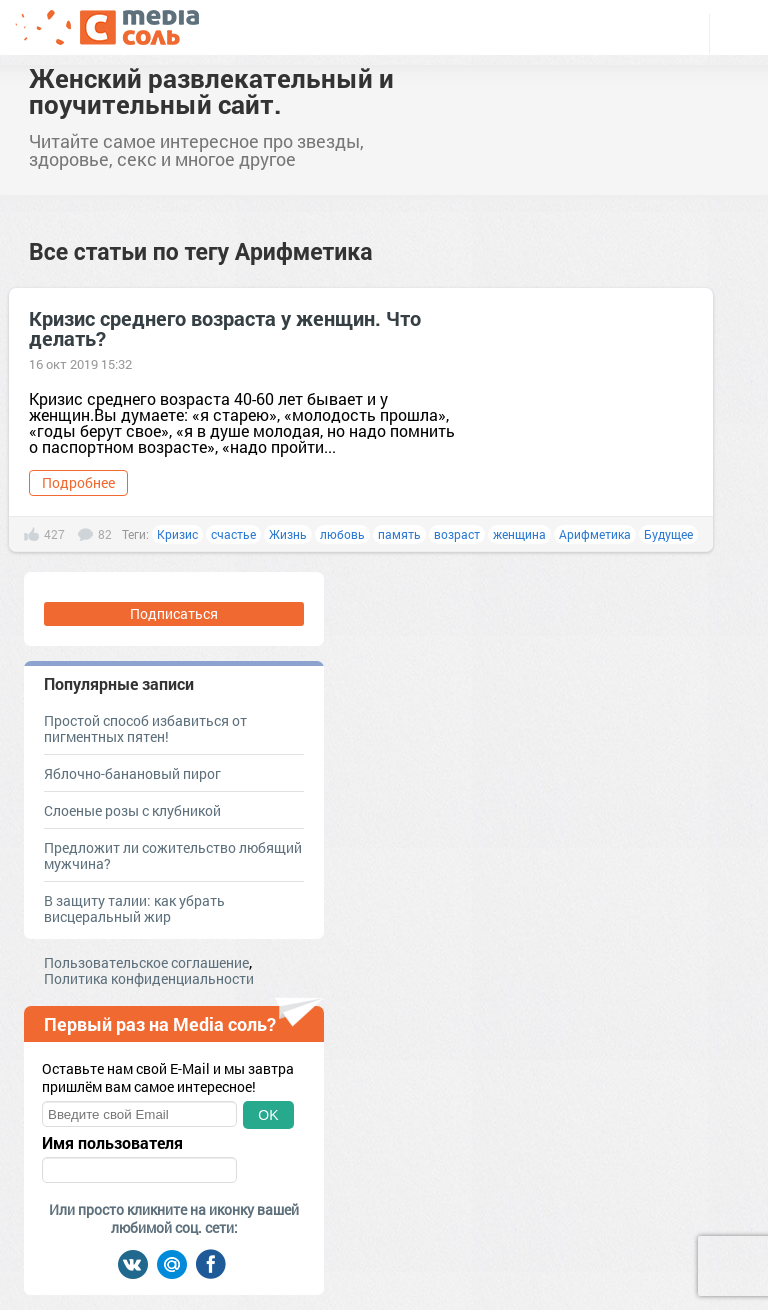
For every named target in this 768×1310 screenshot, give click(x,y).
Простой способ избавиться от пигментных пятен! (145, 728)
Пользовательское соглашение (146, 962)
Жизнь (288, 534)
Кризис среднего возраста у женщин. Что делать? (225, 328)
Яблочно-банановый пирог (132, 773)
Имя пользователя (112, 1143)
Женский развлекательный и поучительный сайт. (211, 91)
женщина (519, 534)
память (399, 534)
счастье (233, 534)
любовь (342, 534)
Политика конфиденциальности (149, 978)
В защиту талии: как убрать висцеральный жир (134, 908)
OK (268, 1115)
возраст (457, 534)
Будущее (668, 534)
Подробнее (78, 482)
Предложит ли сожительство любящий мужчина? (173, 855)
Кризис (177, 534)
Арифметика (595, 534)
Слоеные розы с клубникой (132, 810)
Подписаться (174, 613)
